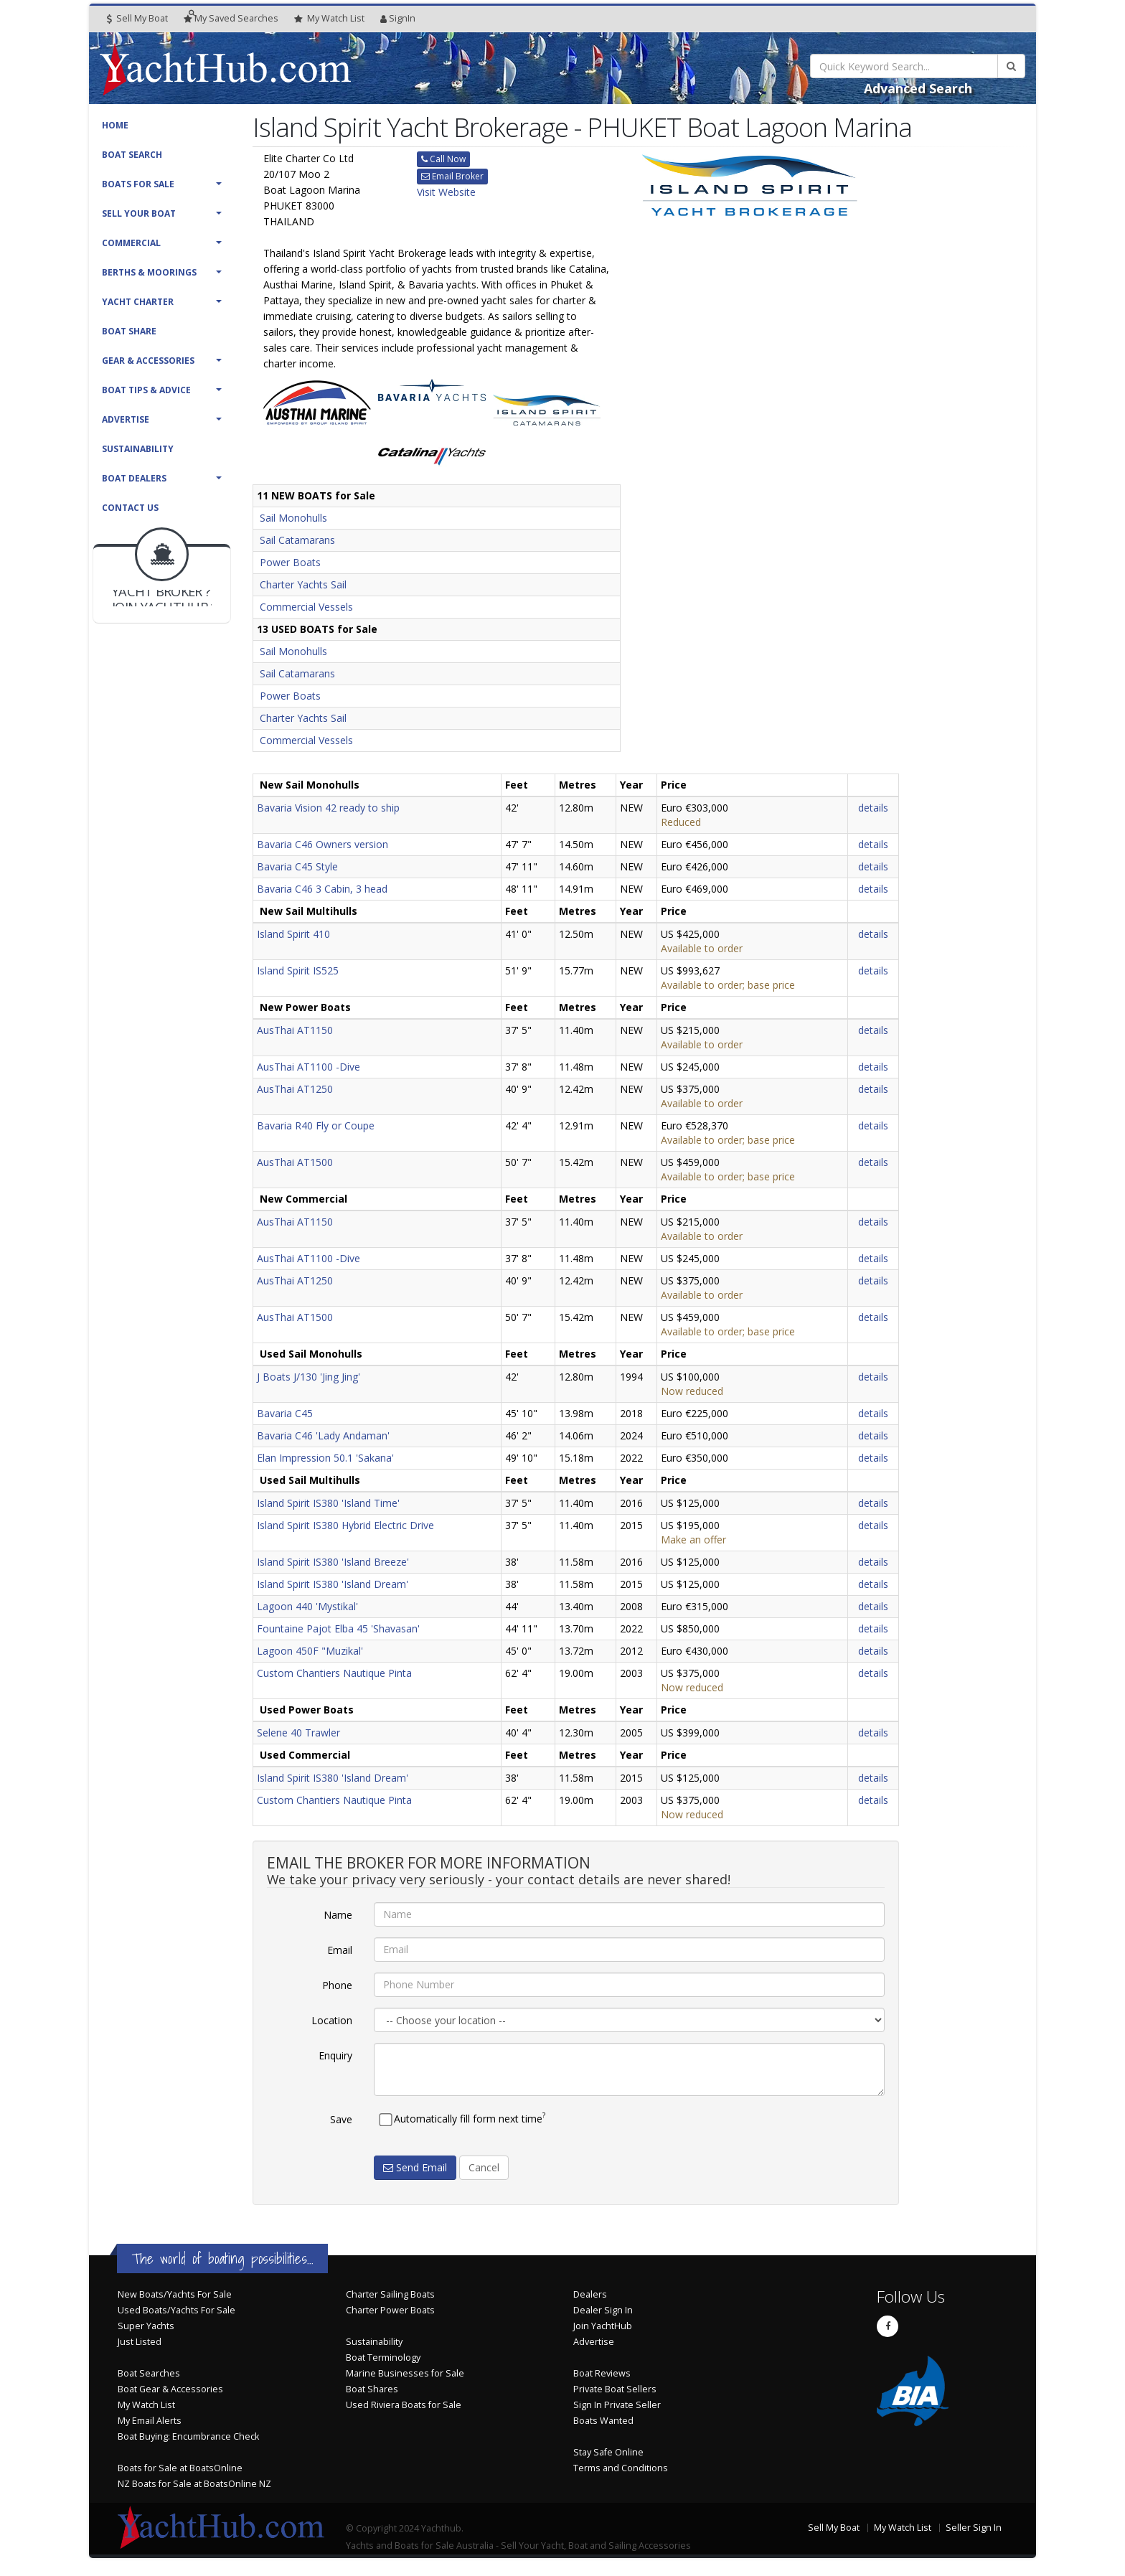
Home (115, 125)
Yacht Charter (138, 302)
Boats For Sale (138, 184)
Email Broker (452, 176)
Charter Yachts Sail (303, 584)
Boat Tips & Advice (146, 390)
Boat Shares (372, 2389)
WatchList (329, 18)
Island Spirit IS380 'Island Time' (328, 1503)
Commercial (131, 243)
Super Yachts (146, 2326)
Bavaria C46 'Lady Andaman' (323, 1435)
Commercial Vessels (306, 607)
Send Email (415, 2167)
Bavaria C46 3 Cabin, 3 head (322, 889)
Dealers (590, 2294)
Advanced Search (918, 88)
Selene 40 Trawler (298, 1732)
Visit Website (446, 192)
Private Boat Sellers (614, 2389)
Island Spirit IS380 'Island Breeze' (333, 1562)
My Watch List (146, 2405)
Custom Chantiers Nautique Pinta (334, 1673)
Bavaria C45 (285, 1413)
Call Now (443, 159)
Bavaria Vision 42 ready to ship (328, 807)
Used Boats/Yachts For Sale (176, 2310)
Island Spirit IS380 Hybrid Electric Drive (345, 1525)
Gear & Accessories (148, 360)
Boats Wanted (603, 2421)
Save (341, 2119)
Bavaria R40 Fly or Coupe (316, 1125)
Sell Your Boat (139, 213)
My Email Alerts (150, 2421)
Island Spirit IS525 (298, 970)
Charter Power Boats (390, 2310)
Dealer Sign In (603, 2310)
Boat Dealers (134, 478)
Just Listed (139, 2342)
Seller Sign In (974, 2527)
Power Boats (290, 562)
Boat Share (129, 331)
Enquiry (335, 2055)
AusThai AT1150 (295, 1030)
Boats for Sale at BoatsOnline (180, 2468)
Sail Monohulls (293, 518)
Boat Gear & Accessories (170, 2389)
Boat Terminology (383, 2357)
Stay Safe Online (608, 2452)
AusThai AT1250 (295, 1089)
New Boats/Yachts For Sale (175, 2294)
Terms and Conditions (620, 2468)
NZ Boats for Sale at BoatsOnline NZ (194, 2484)
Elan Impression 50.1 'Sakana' (325, 1458)
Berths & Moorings (149, 272)
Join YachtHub (602, 2326)
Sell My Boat (137, 18)
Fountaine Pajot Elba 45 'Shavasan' (338, 1628)
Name (338, 1915)
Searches (231, 18)
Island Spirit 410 (293, 934)
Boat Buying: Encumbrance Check (188, 2436)
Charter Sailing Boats (390, 2294)
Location (331, 2020)
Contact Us (130, 508)
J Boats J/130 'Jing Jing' (308, 1376)
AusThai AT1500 (295, 1162)
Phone (337, 1985)
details (873, 807)
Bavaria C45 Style (297, 866)
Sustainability (138, 449)
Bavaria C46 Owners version (322, 844)
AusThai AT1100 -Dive (308, 1066)
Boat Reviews (602, 2373)
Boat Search (132, 155)
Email (339, 1950)
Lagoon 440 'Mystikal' (307, 1606)
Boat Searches (149, 2373)
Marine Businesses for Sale (405, 2373)
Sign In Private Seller (617, 2405)
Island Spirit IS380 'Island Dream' (332, 1584)
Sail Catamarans (297, 540)
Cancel (484, 2167)
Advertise (125, 419)
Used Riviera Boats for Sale (403, 2405)
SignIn (397, 18)
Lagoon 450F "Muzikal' (310, 1651)
